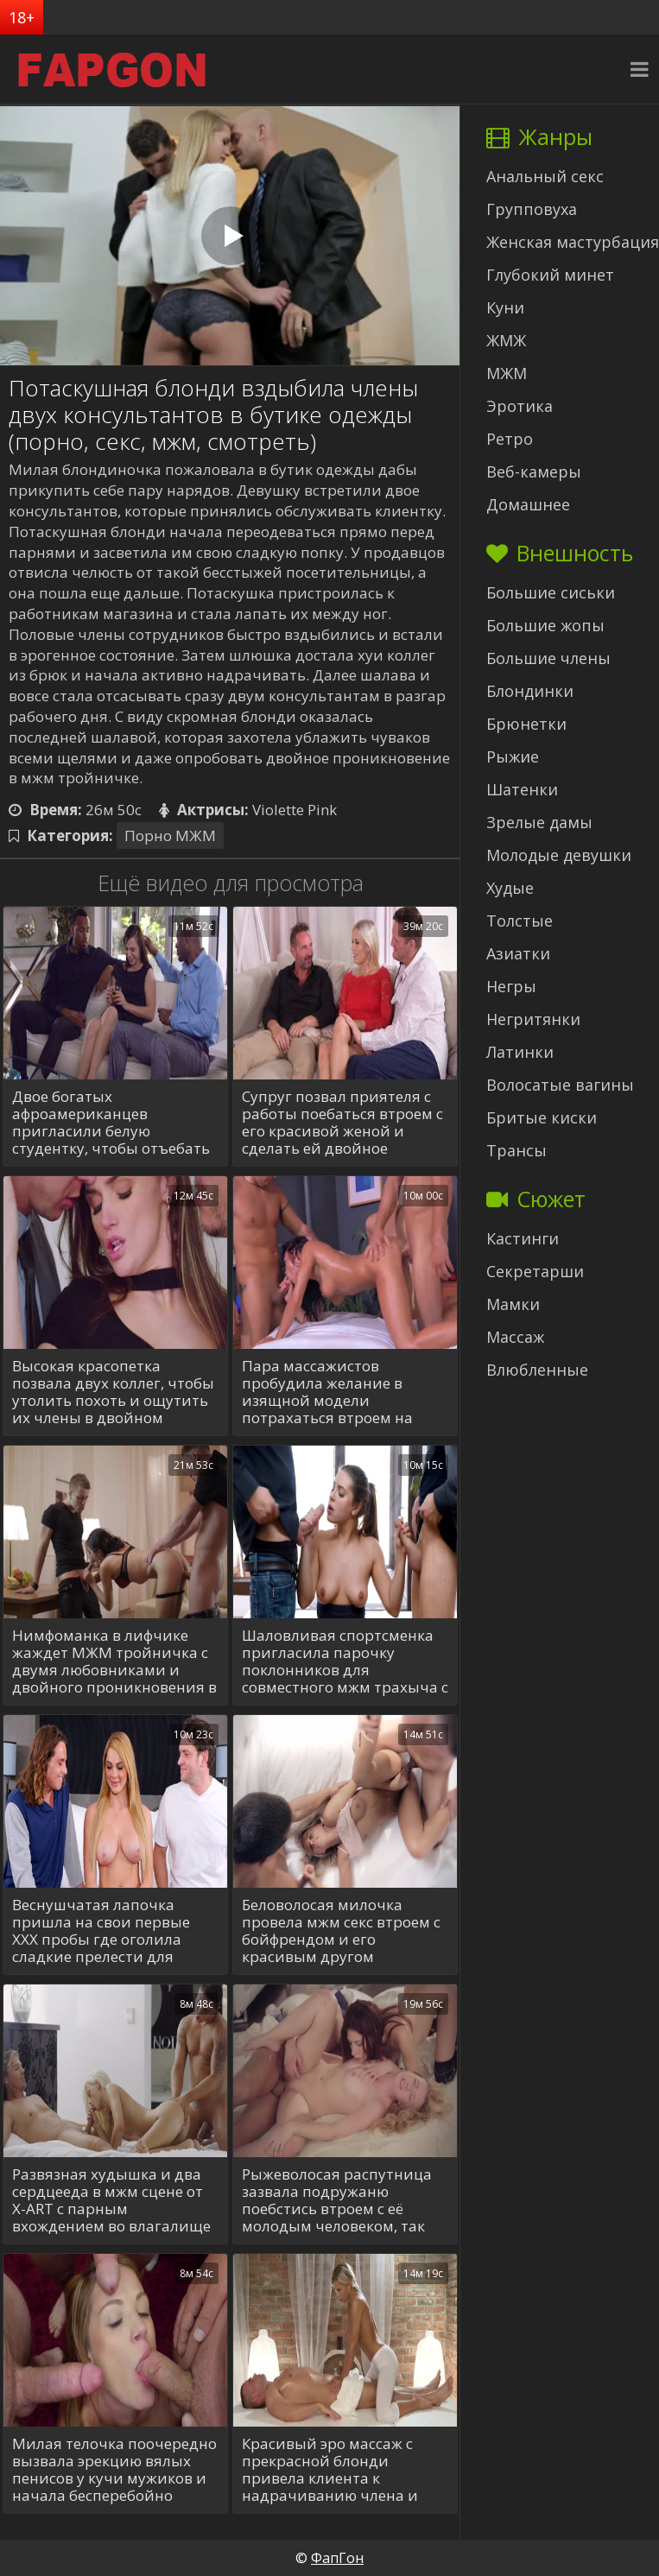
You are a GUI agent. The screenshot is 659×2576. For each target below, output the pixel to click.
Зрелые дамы (539, 822)
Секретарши (535, 1271)
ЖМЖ (506, 340)
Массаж (515, 1336)
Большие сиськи (550, 592)
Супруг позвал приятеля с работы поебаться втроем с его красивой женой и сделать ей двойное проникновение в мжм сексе (342, 1122)
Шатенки (522, 789)
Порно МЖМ (170, 835)
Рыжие (512, 756)
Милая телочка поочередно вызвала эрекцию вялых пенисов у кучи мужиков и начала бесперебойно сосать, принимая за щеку (114, 2469)
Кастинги (522, 1238)
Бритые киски (541, 1117)
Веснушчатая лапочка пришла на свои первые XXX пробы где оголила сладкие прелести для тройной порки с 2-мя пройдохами (101, 1930)
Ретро (509, 438)
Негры (511, 986)
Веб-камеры (533, 471)
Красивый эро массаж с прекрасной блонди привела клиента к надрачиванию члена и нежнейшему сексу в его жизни (330, 2469)
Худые (510, 887)
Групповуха (531, 209)
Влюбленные (537, 1369)
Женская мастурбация (572, 241)
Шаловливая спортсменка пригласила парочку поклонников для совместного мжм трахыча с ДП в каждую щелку (345, 1661)
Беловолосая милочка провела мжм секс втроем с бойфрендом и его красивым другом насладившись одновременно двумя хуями (341, 1930)
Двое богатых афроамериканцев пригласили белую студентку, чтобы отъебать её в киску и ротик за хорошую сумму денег (111, 1122)
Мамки (513, 1304)
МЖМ (506, 373)
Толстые (519, 920)
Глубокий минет (550, 274)
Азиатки (518, 953)
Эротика (519, 406)
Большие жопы (545, 625)
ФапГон (337, 2557)
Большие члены (548, 658)
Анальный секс (545, 176)
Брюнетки (526, 723)
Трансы (516, 1150)
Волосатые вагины (560, 1084)
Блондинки (529, 690)
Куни (505, 307)
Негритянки (533, 1019)
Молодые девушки (558, 855)
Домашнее (528, 504)
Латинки (520, 1051)
